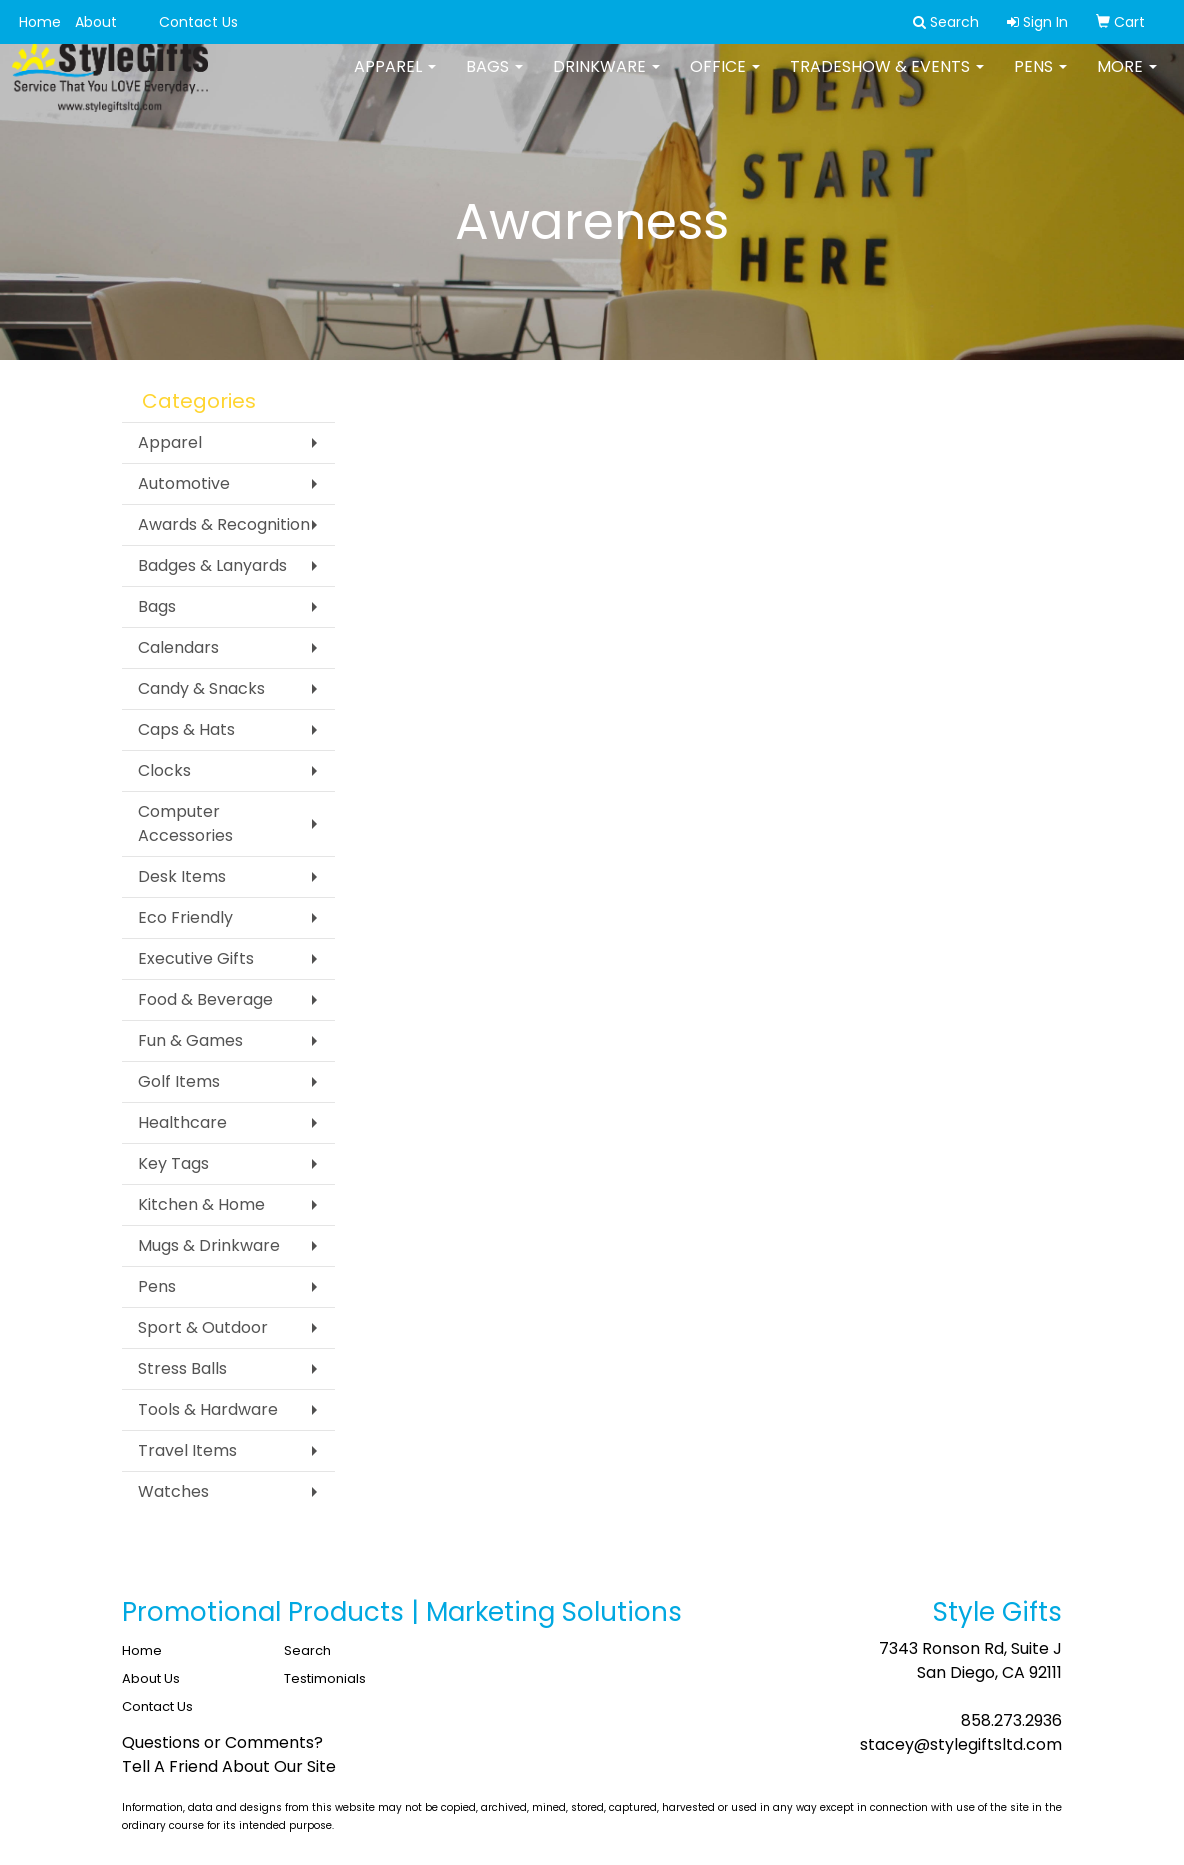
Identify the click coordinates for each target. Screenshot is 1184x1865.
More (1127, 79)
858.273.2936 (1011, 1720)
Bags (494, 79)
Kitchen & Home (201, 1204)
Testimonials (325, 1678)
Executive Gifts (196, 958)
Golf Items (179, 1081)
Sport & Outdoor (203, 1327)
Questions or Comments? (222, 1742)
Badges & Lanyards (212, 565)
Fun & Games (190, 1040)
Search (307, 1650)
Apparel (395, 79)
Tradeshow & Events (887, 79)
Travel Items (187, 1450)
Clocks (164, 770)
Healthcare (182, 1122)
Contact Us (198, 22)
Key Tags (173, 1163)
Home (40, 22)
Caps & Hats (186, 729)
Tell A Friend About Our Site (229, 1766)
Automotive (184, 483)
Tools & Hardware (208, 1409)
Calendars (178, 647)
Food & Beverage (205, 999)
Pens (1040, 79)
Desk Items (182, 876)
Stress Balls (182, 1368)
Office (725, 79)
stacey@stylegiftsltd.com (961, 1744)
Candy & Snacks (201, 688)
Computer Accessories (185, 823)
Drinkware (606, 79)
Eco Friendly (185, 917)
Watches (173, 1491)
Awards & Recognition (224, 524)
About (96, 22)
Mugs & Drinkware (209, 1245)
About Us (151, 1678)
